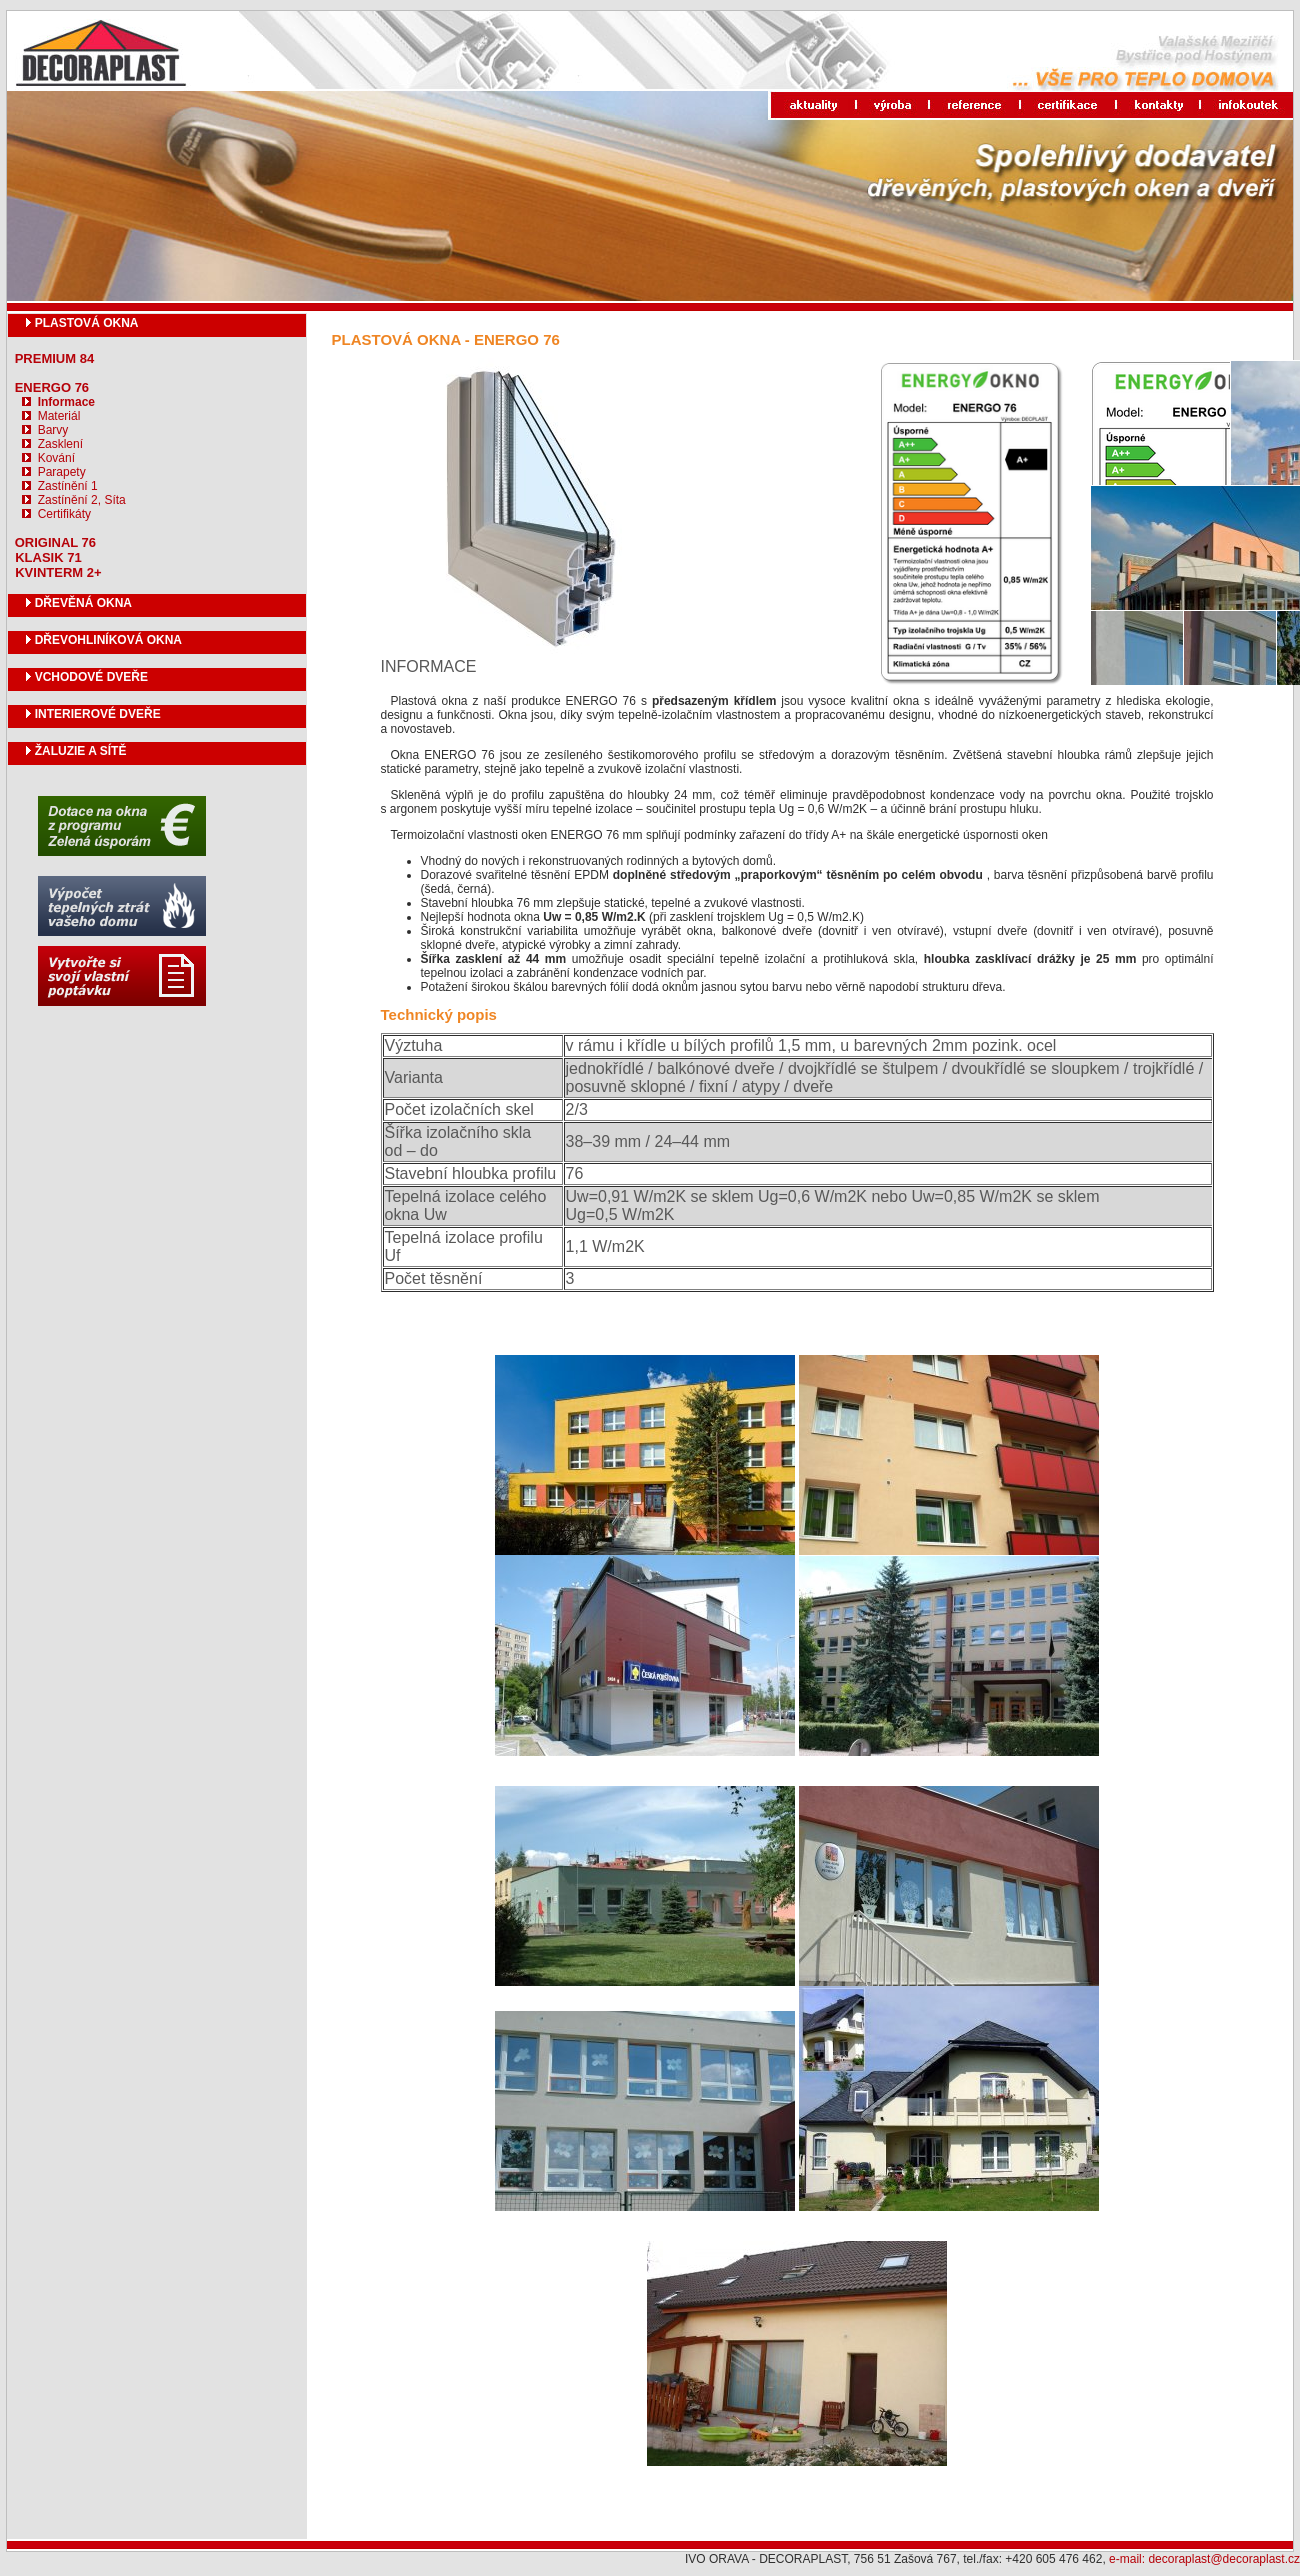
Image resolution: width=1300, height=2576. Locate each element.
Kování (56, 458)
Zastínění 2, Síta (82, 500)
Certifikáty (64, 514)
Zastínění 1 (68, 486)
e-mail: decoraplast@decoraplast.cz (1204, 2559)
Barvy (53, 430)
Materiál (59, 416)
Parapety (62, 472)
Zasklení (60, 444)
